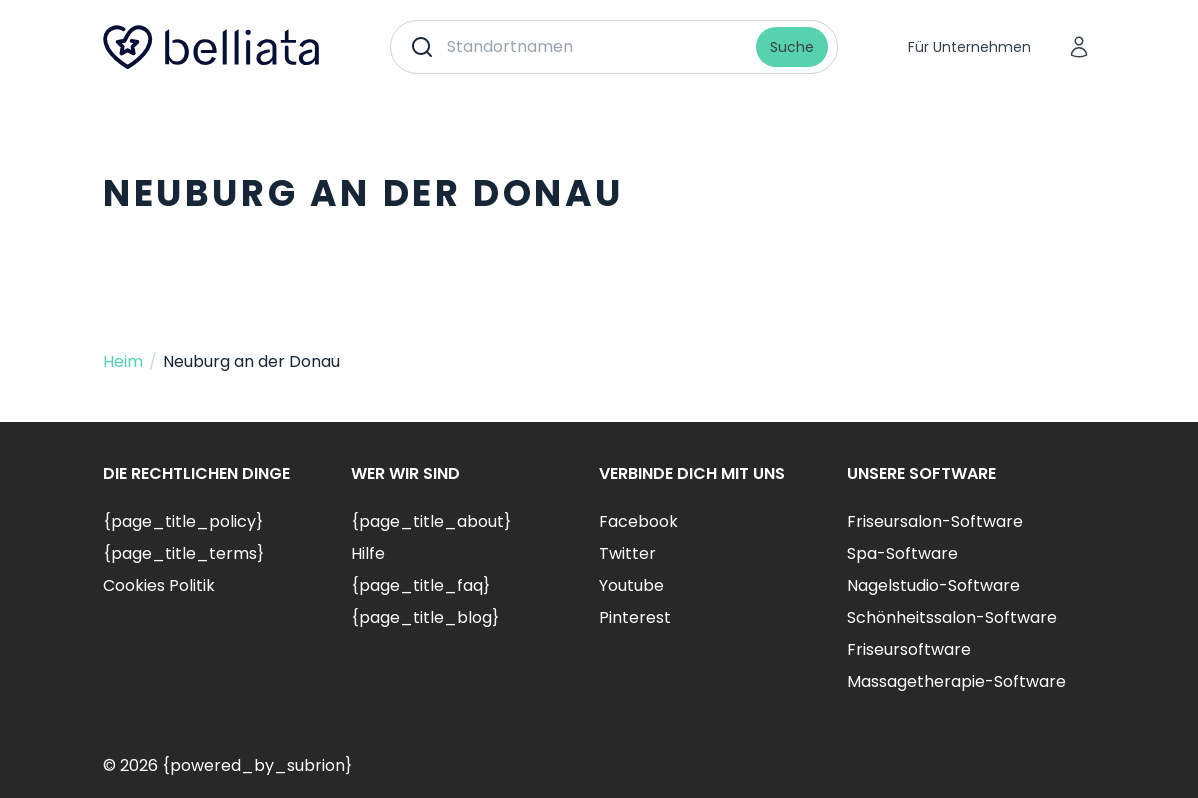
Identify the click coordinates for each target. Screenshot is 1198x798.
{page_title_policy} (183, 521)
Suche (792, 47)
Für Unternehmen (969, 47)
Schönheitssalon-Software (952, 617)
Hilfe (368, 553)
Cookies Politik (159, 585)
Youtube (631, 585)
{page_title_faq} (420, 585)
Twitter (627, 553)
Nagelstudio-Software (933, 585)
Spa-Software (902, 553)
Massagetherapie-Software (956, 681)
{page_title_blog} (425, 617)
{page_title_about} (431, 521)
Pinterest (635, 617)
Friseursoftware (909, 649)
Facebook (638, 521)
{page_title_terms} (183, 553)
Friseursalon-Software (935, 521)
